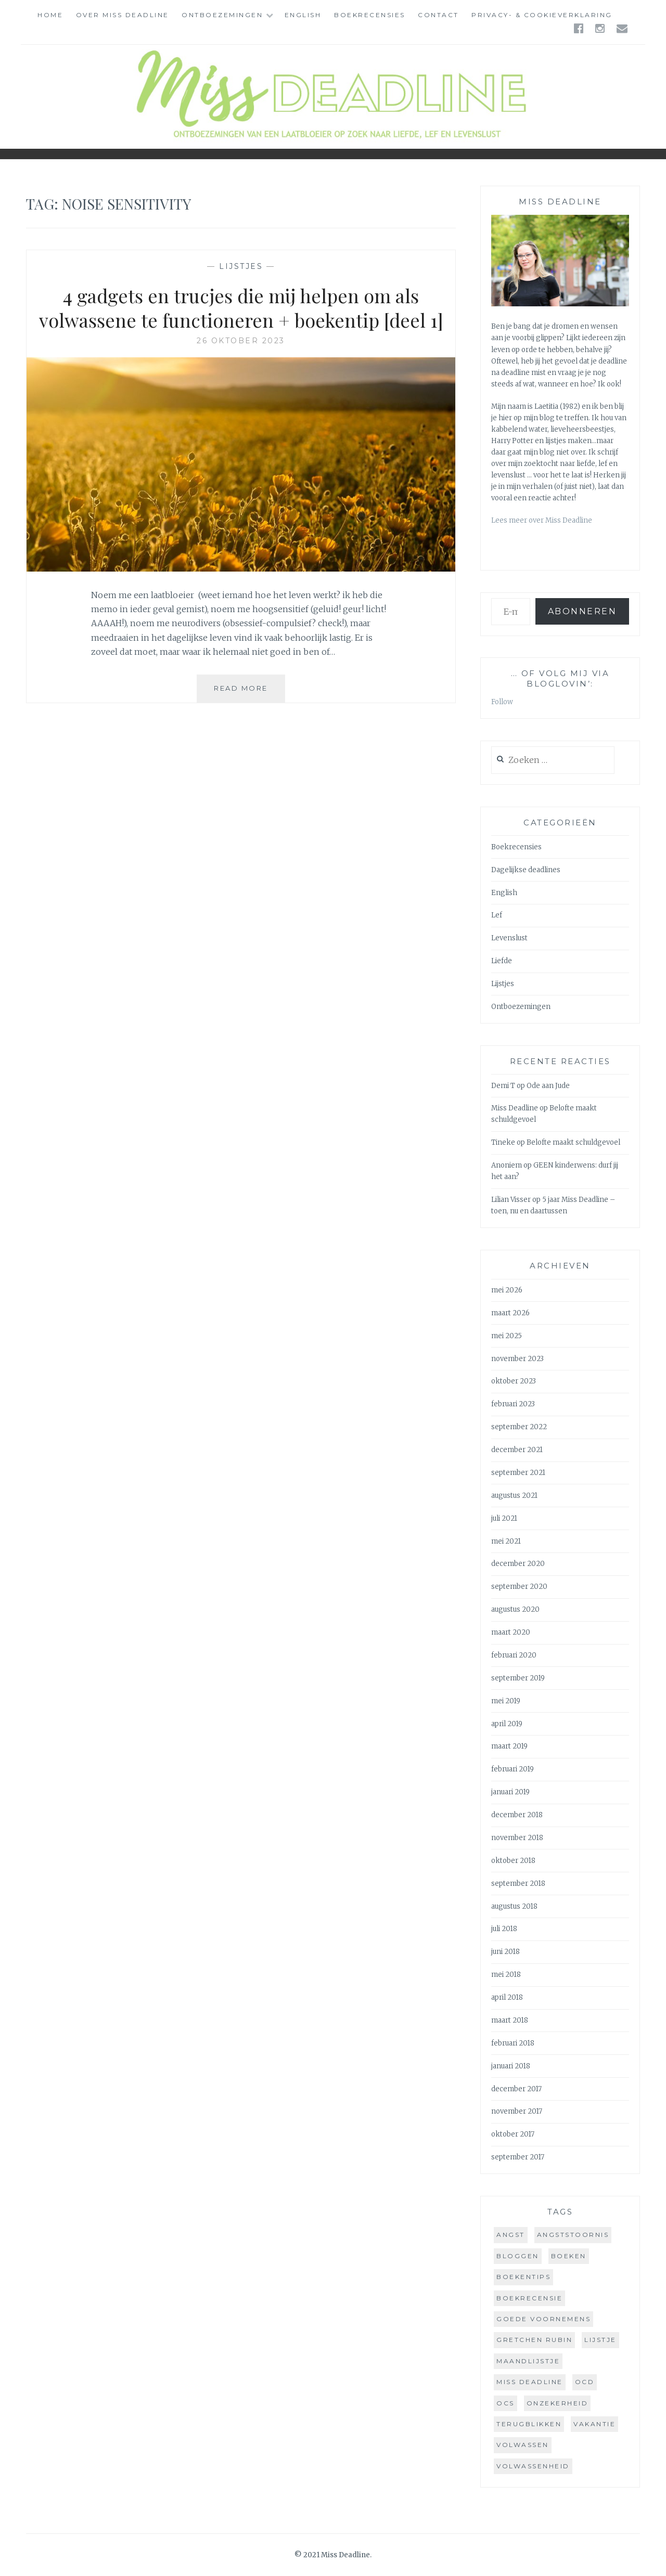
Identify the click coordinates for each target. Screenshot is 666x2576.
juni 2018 (505, 1951)
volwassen (522, 2445)
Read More (249, 692)
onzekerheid (557, 2403)
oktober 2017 (512, 2134)
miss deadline (529, 2382)
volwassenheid (533, 2466)
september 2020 (519, 1586)
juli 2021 (504, 1518)
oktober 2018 (513, 1860)
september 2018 (518, 1883)
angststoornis (573, 2234)
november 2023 (517, 1358)
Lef (496, 915)
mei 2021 (506, 1541)
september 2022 (519, 1426)
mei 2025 (506, 1335)
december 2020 (518, 1563)
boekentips (523, 2277)
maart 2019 (509, 1746)
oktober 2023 (513, 1381)
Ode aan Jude (548, 1085)
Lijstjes (241, 266)
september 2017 (517, 2157)
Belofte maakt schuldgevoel (573, 1142)
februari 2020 (513, 1655)
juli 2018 (504, 1928)
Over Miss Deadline (122, 15)
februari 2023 (513, 1404)
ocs (505, 2403)
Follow (502, 701)
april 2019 (506, 1723)
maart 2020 (510, 1632)
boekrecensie (529, 2298)
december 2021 (517, 1449)
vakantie (594, 2424)
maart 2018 (509, 2020)
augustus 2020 (515, 1609)
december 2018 (517, 1814)
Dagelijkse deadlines (525, 869)
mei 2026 (506, 1290)
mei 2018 (506, 1974)
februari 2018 (512, 2043)
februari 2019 (512, 1769)
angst (510, 2234)
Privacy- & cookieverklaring (541, 15)
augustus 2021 (514, 1495)
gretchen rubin (534, 2340)
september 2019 (518, 1678)
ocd (585, 2382)
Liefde (501, 960)
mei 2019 (505, 1701)
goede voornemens (543, 2319)
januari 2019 (510, 1792)
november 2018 (517, 1837)
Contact (438, 15)
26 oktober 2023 (241, 340)
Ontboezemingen (222, 15)
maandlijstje (528, 2361)
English (303, 15)
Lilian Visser (511, 1199)
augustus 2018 (514, 1906)
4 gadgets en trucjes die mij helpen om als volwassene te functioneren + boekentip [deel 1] (241, 307)
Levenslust (509, 938)
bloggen (517, 2256)
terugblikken (528, 2424)
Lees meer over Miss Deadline (541, 520)
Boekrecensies (369, 15)
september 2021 (518, 1472)
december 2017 (516, 2089)
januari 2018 (510, 2066)
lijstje (600, 2340)
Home (50, 15)
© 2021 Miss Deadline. (333, 2555)
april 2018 (507, 1997)
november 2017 (516, 2111)
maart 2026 (510, 1313)
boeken (568, 2256)
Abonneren (582, 611)
